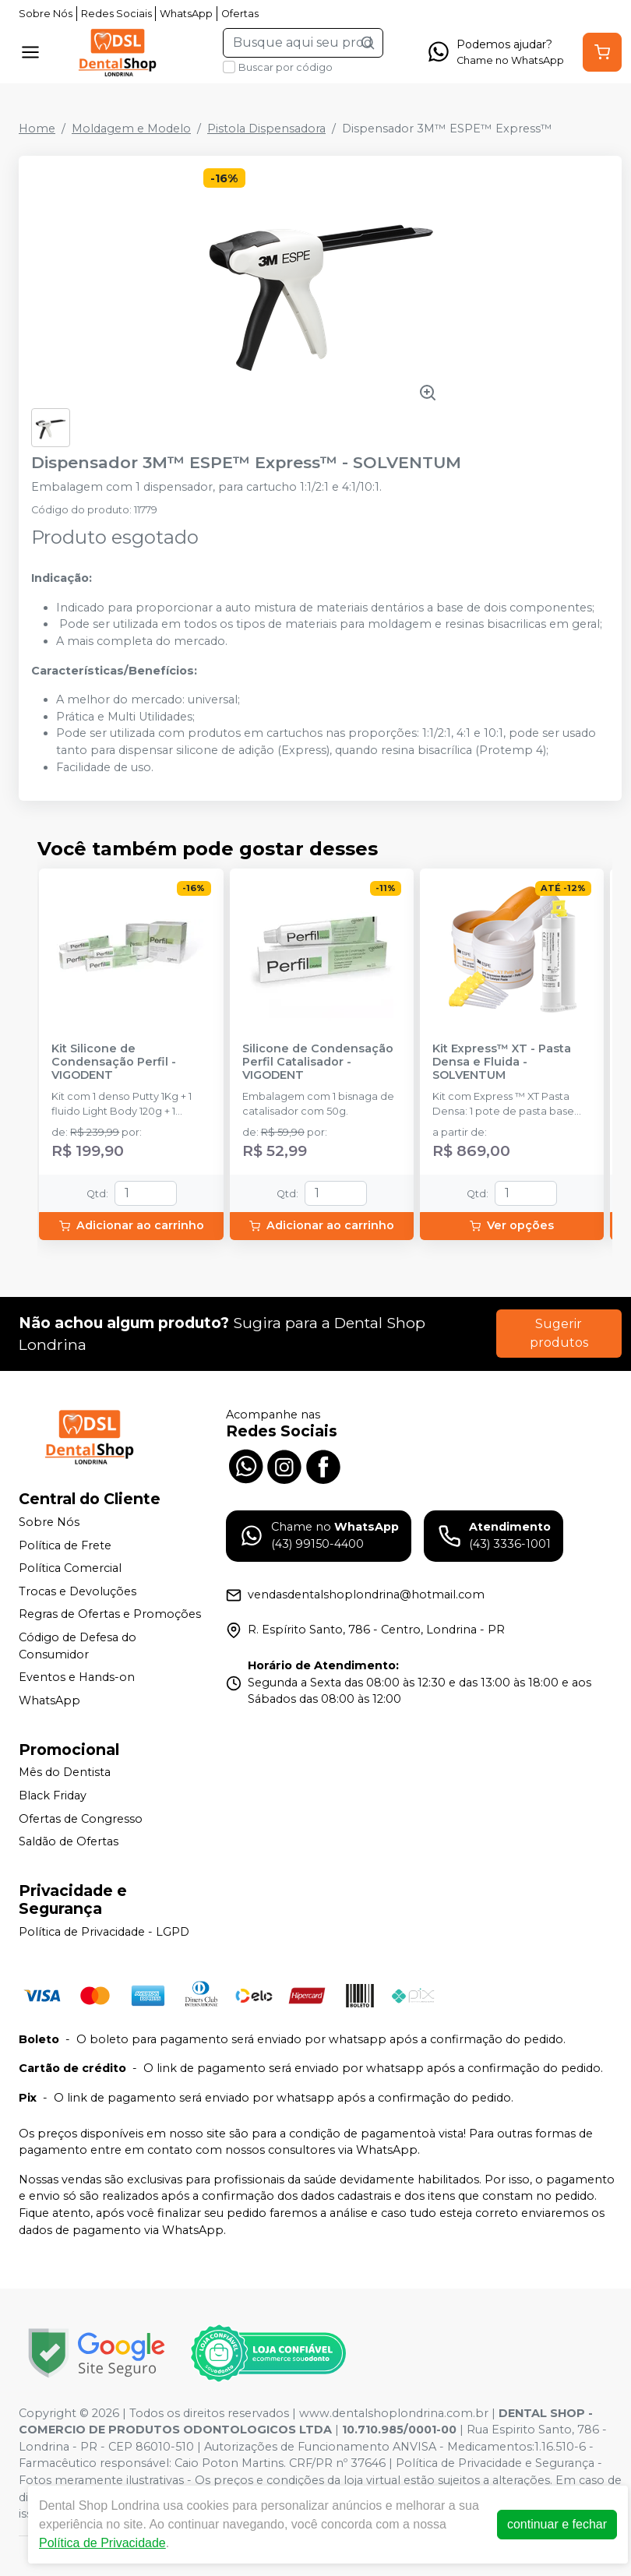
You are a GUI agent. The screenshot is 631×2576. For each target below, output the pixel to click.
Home (37, 129)
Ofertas (240, 13)
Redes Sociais (116, 13)
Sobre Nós (45, 13)
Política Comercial (70, 1568)
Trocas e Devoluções (77, 1591)
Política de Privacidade (102, 2543)
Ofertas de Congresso (81, 1819)
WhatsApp (186, 13)
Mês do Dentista (65, 1773)
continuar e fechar (557, 2524)
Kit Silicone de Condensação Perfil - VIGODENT (113, 1062)
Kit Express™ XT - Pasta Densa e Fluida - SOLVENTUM (501, 1062)
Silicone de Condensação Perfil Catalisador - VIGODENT (317, 1062)
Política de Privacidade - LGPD (104, 1932)
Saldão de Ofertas (68, 1841)
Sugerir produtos (559, 1333)
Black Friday (52, 1795)
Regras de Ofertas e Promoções (110, 1615)
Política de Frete (65, 1545)
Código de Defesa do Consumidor (77, 1646)
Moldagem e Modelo (131, 129)
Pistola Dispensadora (266, 129)
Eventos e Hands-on (77, 1677)
